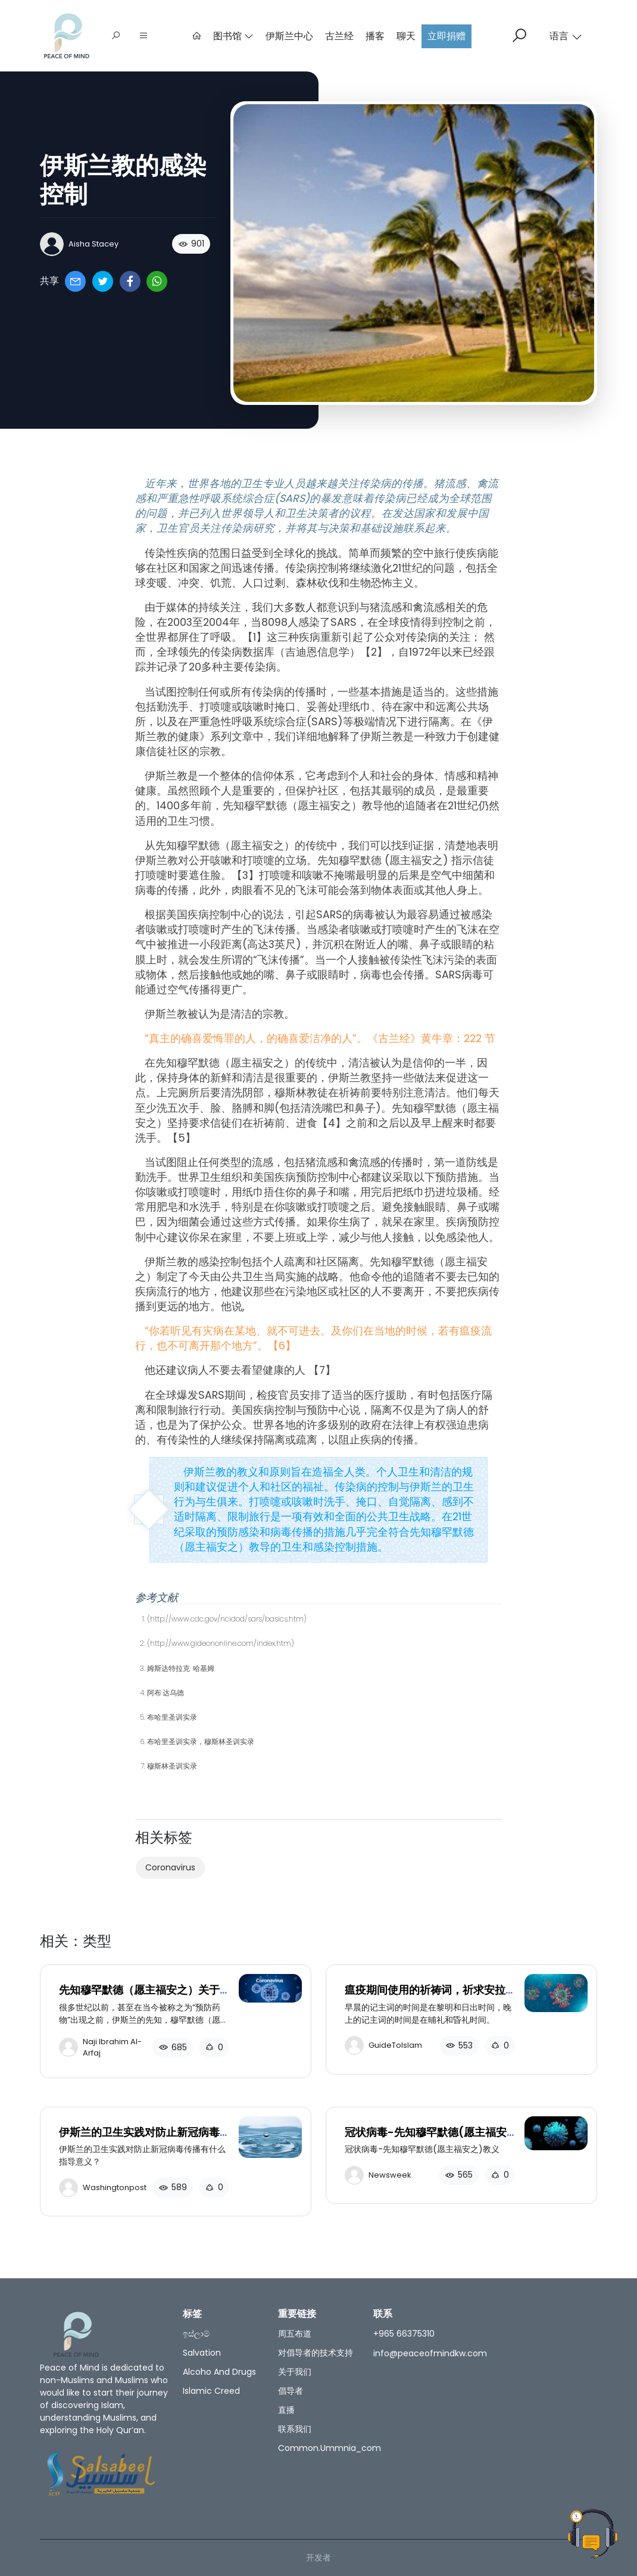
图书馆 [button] (233, 36)
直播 (286, 2410)
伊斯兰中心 (289, 36)
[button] (143, 36)
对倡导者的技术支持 (315, 2353)
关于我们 (294, 2372)
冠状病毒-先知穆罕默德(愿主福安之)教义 (426, 2139)
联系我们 (294, 2429)
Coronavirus (170, 1867)
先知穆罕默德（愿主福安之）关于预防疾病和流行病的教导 (139, 1996)
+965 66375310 (404, 2334)
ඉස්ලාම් (196, 2334)
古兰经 (339, 36)
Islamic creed (211, 2391)
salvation (202, 2353)
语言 (565, 36)
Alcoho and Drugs (219, 2372)
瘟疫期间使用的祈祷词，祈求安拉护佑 (425, 1996)
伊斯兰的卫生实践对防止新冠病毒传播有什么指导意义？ (139, 2139)
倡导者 (290, 2391)
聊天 (406, 36)
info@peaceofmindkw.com (430, 2353)
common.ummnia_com (329, 2448)
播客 (375, 36)
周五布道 (294, 2334)
